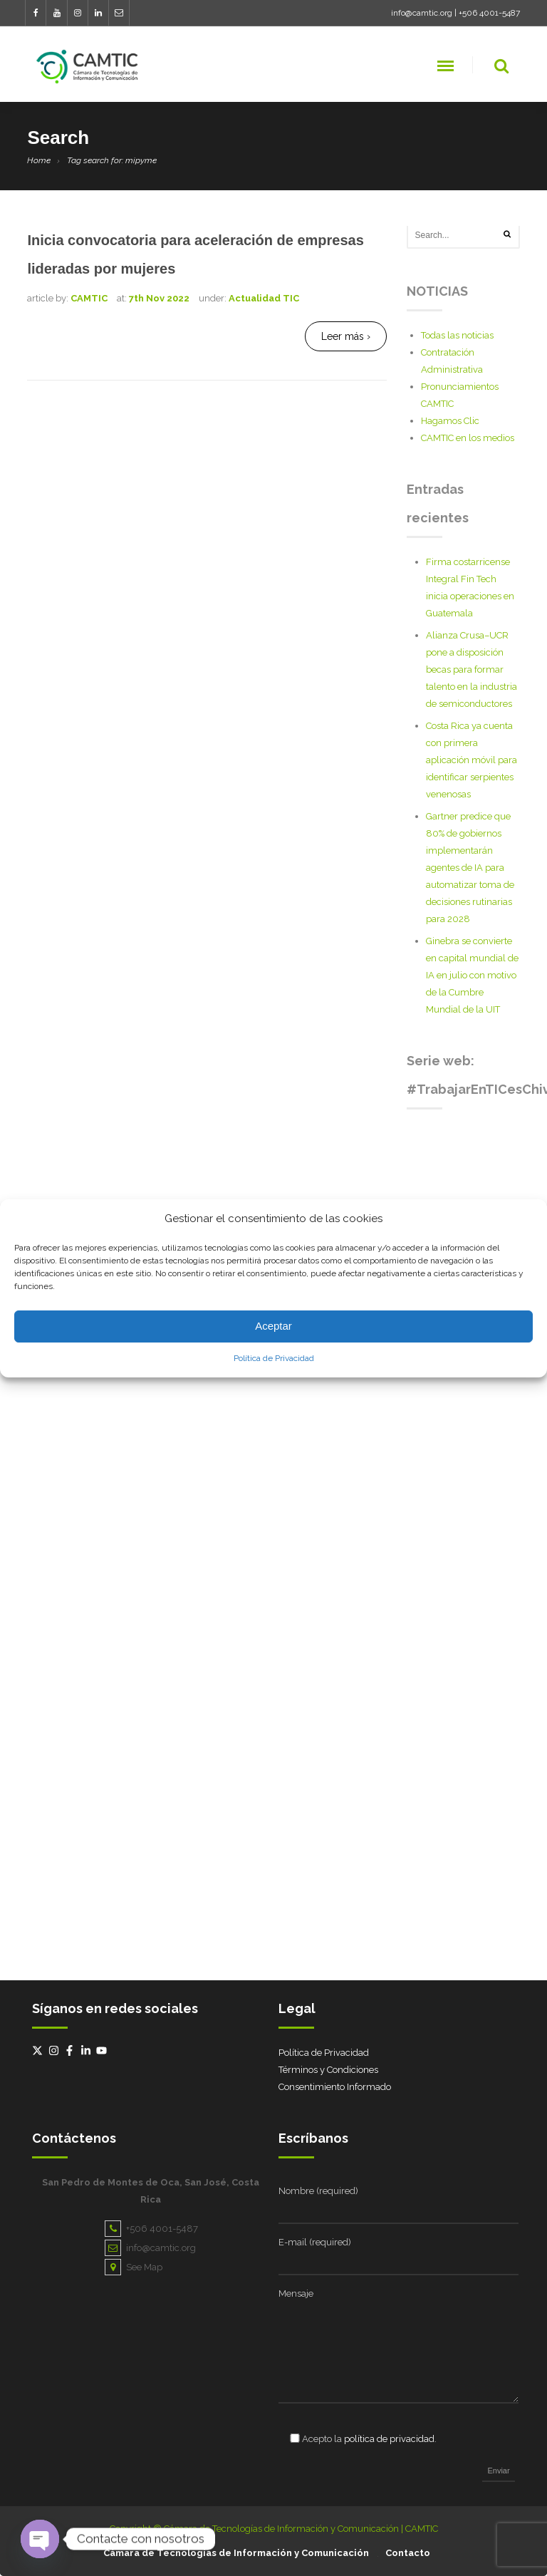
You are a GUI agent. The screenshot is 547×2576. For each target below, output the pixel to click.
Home (39, 160)
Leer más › (345, 336)
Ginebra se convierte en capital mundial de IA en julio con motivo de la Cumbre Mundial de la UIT (472, 975)
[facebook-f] (71, 2050)
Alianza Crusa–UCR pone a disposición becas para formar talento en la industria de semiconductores (471, 669)
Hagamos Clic (450, 420)
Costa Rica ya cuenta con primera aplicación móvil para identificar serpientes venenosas (471, 760)
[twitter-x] (39, 2050)
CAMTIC (89, 298)
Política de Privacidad (274, 1358)
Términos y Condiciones (328, 2069)
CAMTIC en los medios (467, 438)
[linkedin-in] (87, 2050)
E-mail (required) (314, 2242)
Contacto (407, 2552)
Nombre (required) (318, 2191)
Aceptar (273, 1326)
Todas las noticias (457, 335)
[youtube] (103, 2050)
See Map (133, 2267)
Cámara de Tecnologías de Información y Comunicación (236, 2552)
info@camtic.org (421, 13)
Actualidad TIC (264, 298)
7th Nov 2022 (159, 298)
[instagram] (55, 2050)
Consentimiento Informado (334, 2086)
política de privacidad (389, 2438)
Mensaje (295, 2293)
